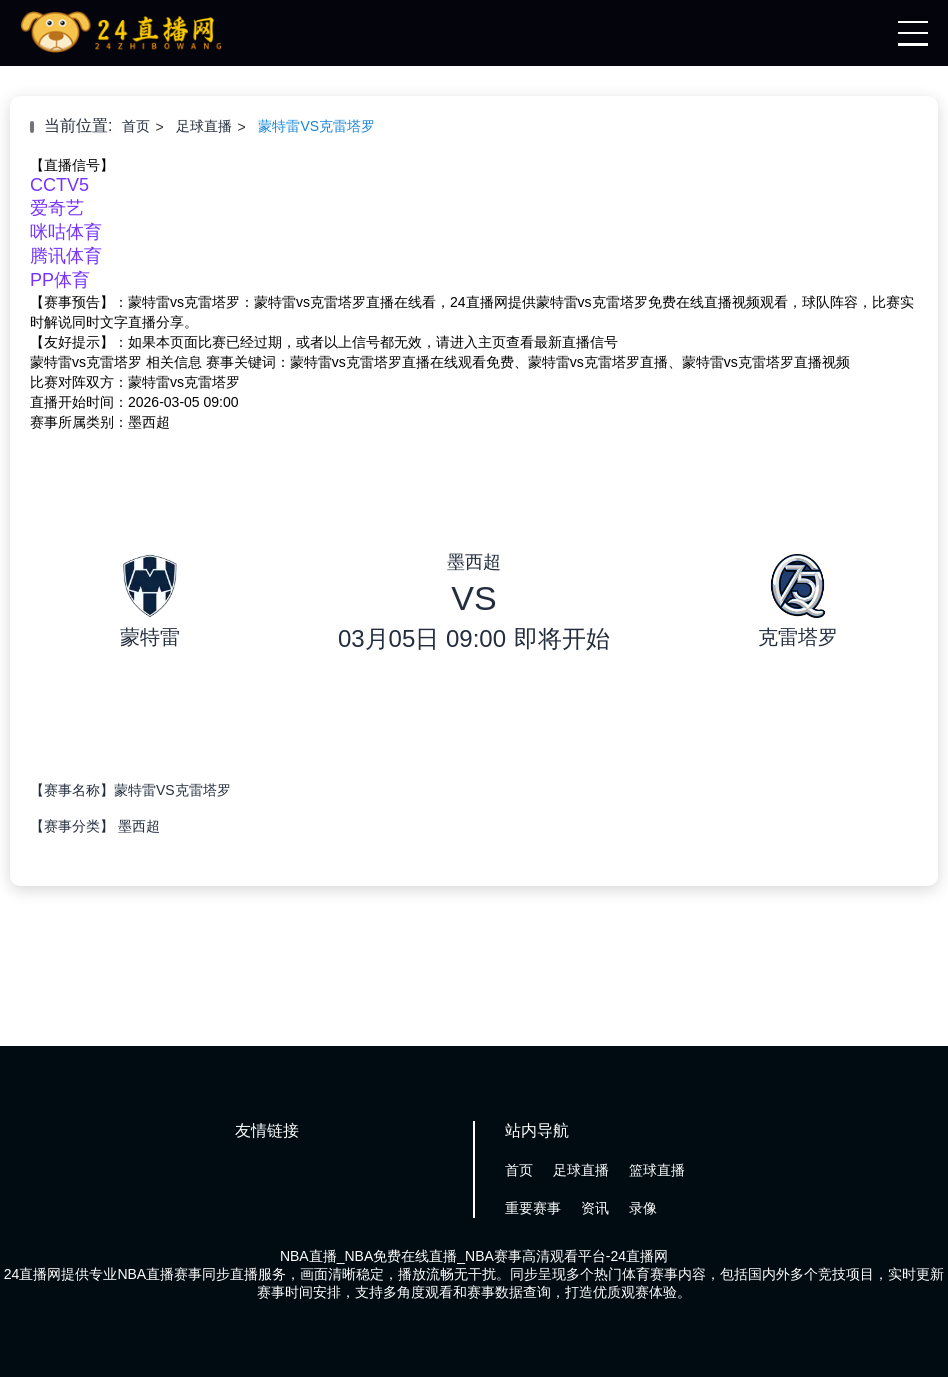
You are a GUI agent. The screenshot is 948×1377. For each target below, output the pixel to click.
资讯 (595, 1208)
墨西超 (139, 826)
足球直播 (204, 126)
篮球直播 (657, 1170)
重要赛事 (533, 1208)
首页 (136, 126)
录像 (643, 1208)
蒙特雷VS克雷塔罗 (316, 126)
